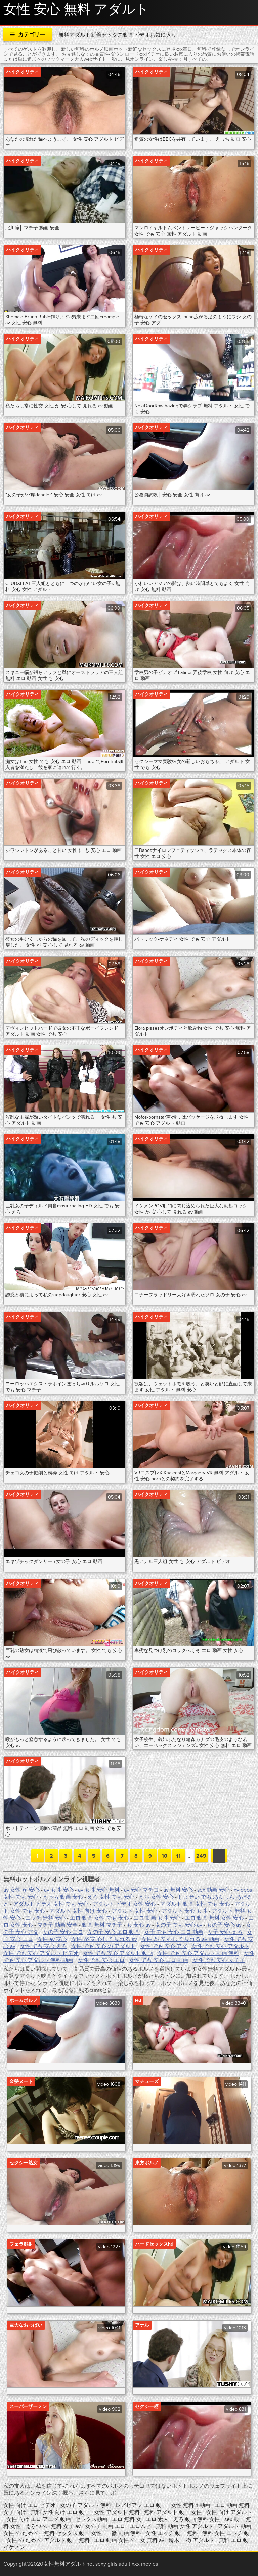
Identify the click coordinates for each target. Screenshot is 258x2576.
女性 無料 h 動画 (190, 2505)
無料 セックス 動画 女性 (73, 2533)
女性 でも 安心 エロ (101, 1960)
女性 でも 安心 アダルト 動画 (118, 1953)
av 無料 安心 (178, 1890)
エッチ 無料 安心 (45, 1918)
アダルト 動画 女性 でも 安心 (195, 1904)
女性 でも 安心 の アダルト (103, 1946)
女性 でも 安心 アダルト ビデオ (41, 1953)
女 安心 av (139, 1925)
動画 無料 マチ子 (102, 1925)
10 (164, 1856)
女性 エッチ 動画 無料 (171, 2533)
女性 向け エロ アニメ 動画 (39, 2519)
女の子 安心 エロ (63, 1932)
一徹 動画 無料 (123, 2533)
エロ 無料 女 (127, 2519)
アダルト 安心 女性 (184, 1911)
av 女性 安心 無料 (99, 1890)
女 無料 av (152, 2540)
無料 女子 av (66, 2526)
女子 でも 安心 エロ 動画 (173, 1932)
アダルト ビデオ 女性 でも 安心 (50, 1904)
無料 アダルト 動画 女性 (173, 2512)
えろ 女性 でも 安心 (110, 1897)
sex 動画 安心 (213, 1890)
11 (178, 1856)
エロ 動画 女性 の (115, 2540)
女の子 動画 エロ (105, 2526)
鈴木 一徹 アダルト (191, 2540)
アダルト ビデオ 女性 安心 (124, 1904)
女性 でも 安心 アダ (163, 1946)
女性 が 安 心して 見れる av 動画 (180, 1939)
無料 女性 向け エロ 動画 (61, 2512)
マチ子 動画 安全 (57, 1925)
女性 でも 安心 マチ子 (218, 1960)
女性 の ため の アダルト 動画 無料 (48, 2540)
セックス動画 (92, 2519)
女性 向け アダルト (229, 2512)
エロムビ (141, 2526)
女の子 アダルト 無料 (86, 2505)
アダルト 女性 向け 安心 (78, 1911)
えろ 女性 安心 (156, 1897)
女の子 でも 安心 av (178, 1925)
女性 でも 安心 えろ (43, 1946)
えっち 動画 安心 (63, 1897)
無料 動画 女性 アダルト (184, 2526)
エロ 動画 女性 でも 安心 (99, 1918)
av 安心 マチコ (141, 1890)
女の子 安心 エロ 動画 (113, 1932)
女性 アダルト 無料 (117, 2512)
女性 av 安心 (52, 1939)
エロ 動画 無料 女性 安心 (214, 1918)
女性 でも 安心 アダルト (220, 1946)
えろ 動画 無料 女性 (197, 2519)
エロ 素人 (158, 2519)
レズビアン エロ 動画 (142, 2505)
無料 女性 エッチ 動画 (228, 2533)
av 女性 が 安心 (21, 1890)
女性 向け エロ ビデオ (30, 2505)
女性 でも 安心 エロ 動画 (158, 1960)
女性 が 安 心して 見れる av (104, 1939)
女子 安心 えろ (225, 1932)
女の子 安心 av (224, 1925)
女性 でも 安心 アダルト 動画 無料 (198, 1953)
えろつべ (36, 2526)
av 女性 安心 (59, 1890)
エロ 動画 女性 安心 (156, 1918)
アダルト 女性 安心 (134, 1911)
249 (201, 1856)
